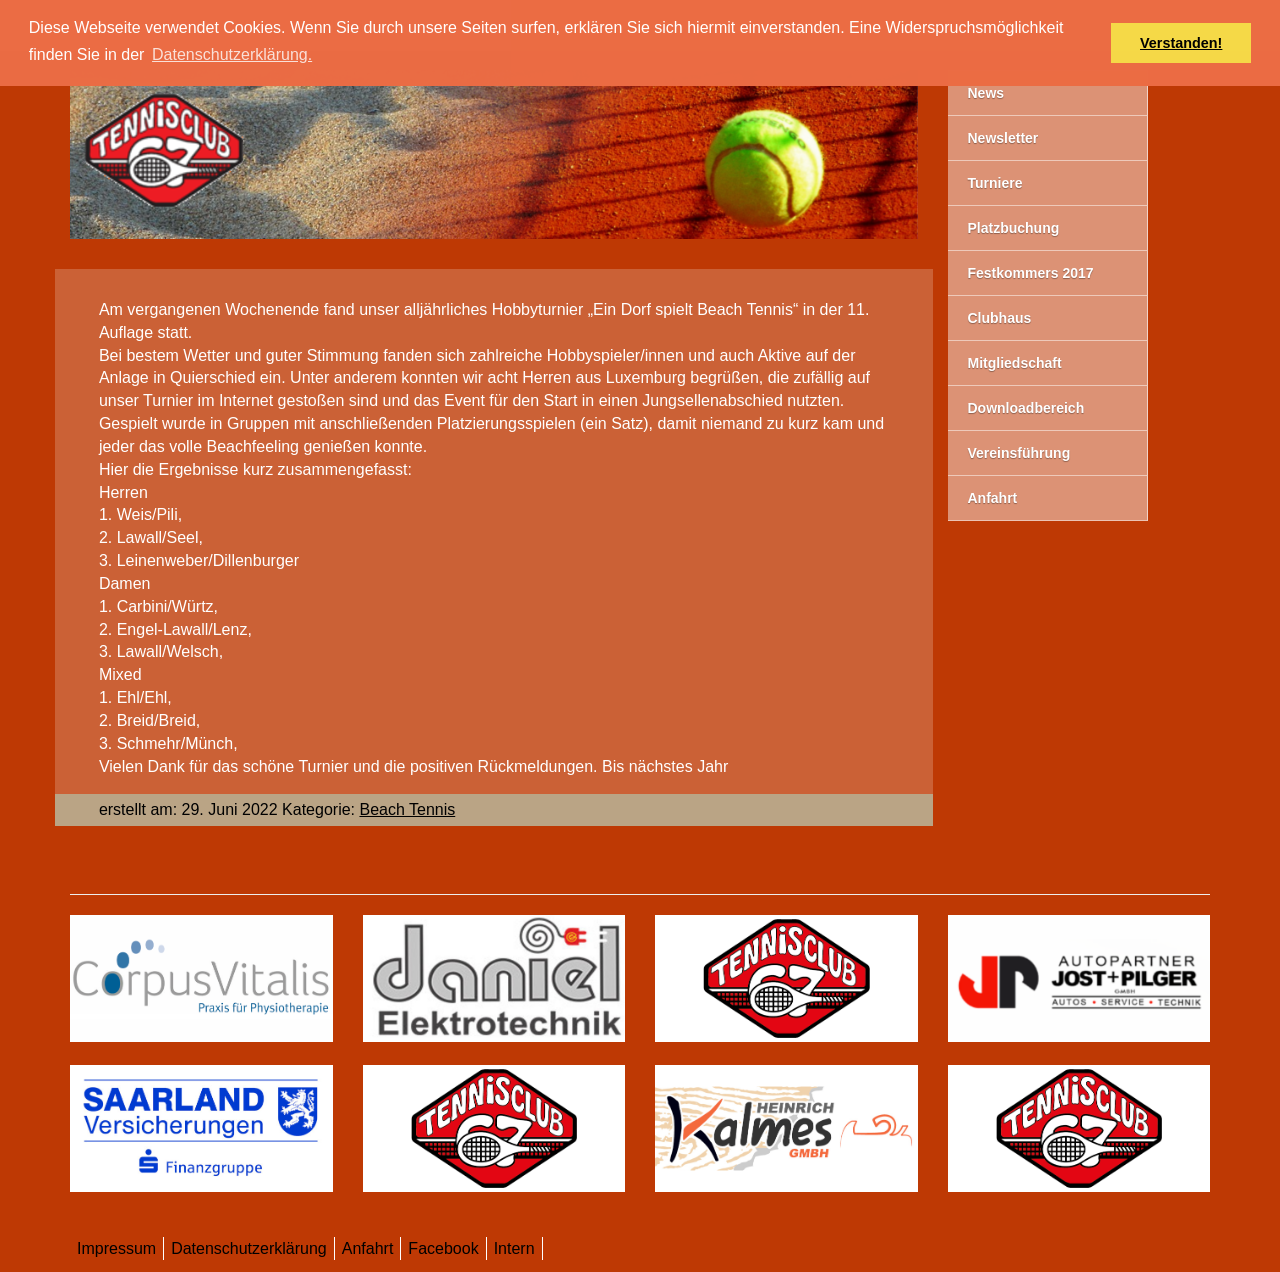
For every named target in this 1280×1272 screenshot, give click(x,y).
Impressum (116, 1248)
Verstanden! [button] (1181, 43)
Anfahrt (368, 1248)
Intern (514, 1248)
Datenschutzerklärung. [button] (232, 54)
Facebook (443, 1248)
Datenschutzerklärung (249, 1248)
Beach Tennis (407, 809)
